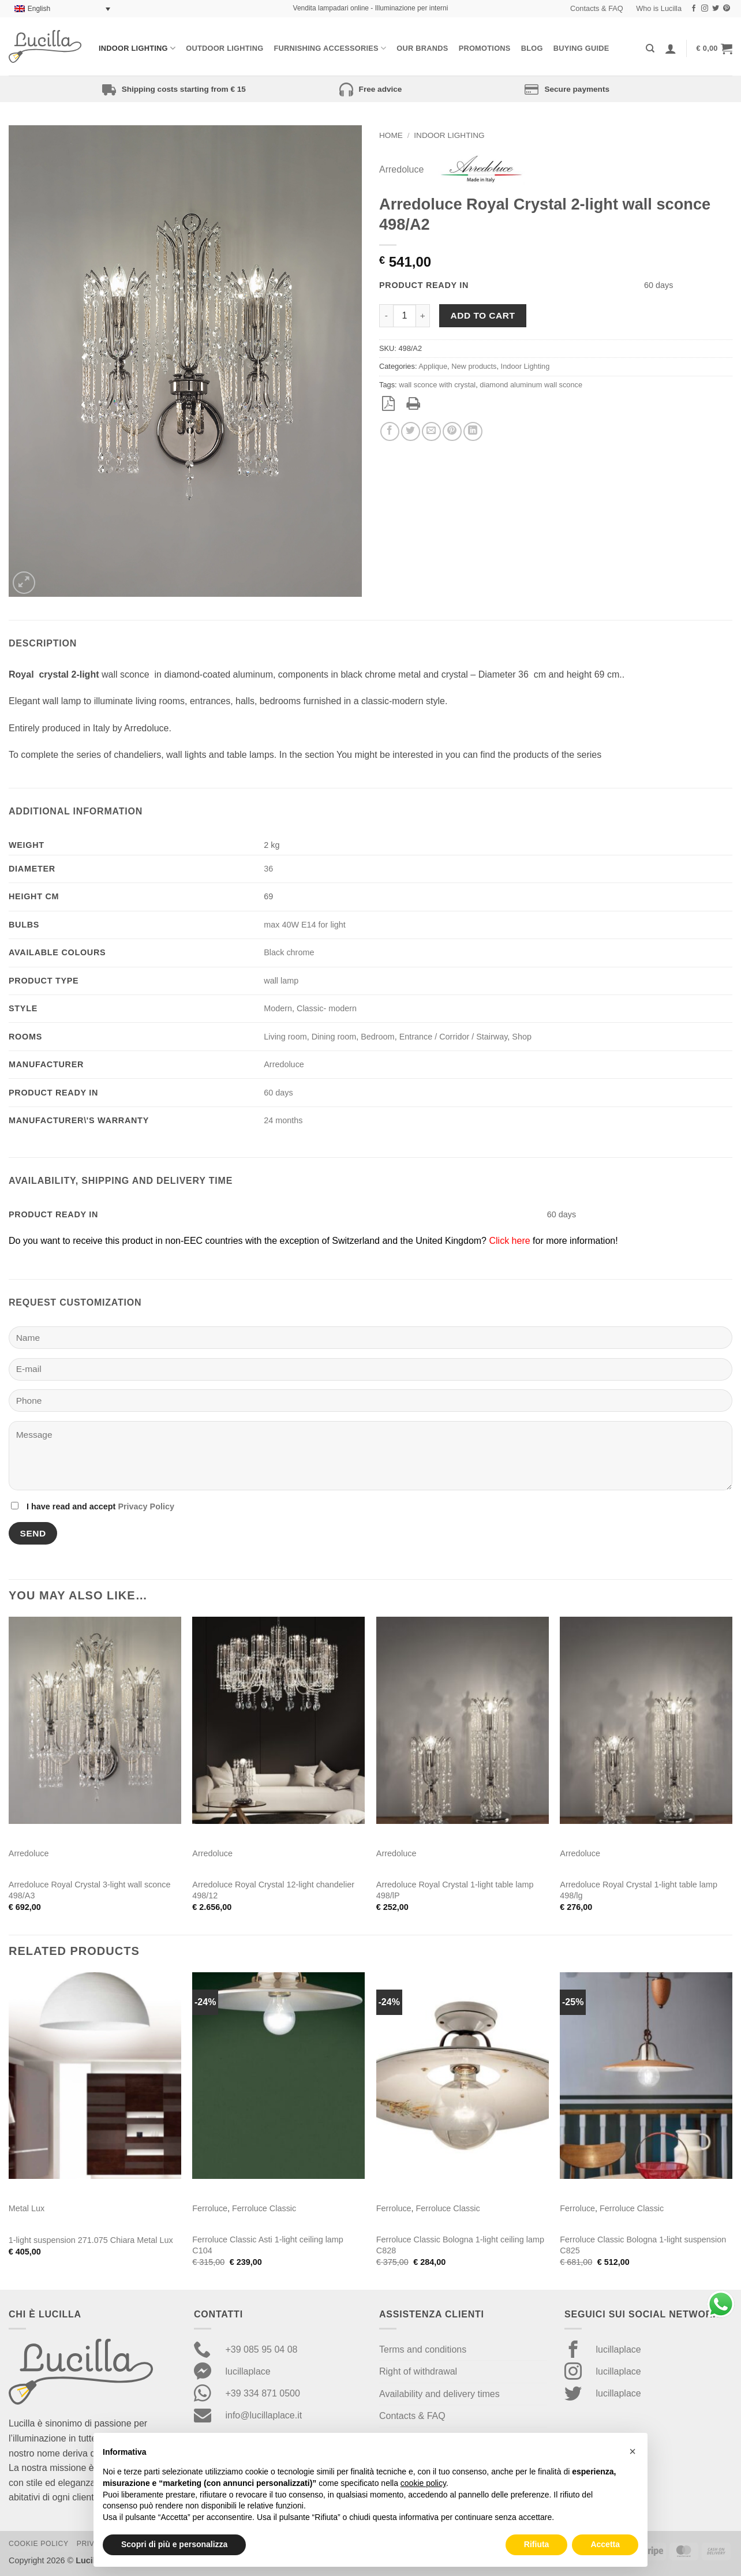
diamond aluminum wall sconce (531, 384)
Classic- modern (327, 1008)
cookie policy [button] (423, 2483)
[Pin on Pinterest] (452, 431)
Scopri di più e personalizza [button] (174, 2544)
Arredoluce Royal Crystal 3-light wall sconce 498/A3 (90, 1890)
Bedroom (377, 1036)
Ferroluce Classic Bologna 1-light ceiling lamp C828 (460, 2245)
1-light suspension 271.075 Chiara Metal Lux (91, 2240)
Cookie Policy (39, 2544)
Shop (522, 1036)
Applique (432, 366)
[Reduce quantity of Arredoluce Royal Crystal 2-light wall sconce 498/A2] (386, 315)
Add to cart (483, 315)
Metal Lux (26, 2208)
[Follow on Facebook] (693, 9)
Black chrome (289, 952)
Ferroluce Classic (264, 2208)
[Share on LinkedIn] (472, 431)
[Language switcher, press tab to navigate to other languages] (62, 9)
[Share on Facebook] (389, 431)
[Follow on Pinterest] (726, 9)
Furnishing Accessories (330, 48)
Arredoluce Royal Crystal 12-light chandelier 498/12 (273, 1890)
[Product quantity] (404, 315)
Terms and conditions (422, 2349)
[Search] (650, 48)
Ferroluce (209, 2208)
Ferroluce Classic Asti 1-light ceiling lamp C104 (267, 2245)
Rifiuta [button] (536, 2544)
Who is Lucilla (659, 8)
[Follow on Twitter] (715, 9)
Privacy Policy (146, 1506)
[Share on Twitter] (410, 431)
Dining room (334, 1036)
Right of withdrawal (418, 2371)
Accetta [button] (605, 2544)
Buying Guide (581, 48)
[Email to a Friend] (431, 431)
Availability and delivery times (439, 2394)
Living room (285, 1036)
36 (268, 868)
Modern (278, 1008)
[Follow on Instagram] (704, 9)
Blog (532, 48)
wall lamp (281, 980)
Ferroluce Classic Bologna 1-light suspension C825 (643, 2245)
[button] (714, 48)
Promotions (485, 48)
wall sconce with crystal (437, 384)
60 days (278, 1092)
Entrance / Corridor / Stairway (453, 1036)
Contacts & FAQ (596, 8)
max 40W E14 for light (305, 924)
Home (391, 135)
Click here (509, 1241)
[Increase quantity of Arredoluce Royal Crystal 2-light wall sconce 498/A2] (423, 315)
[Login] (670, 48)
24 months (283, 1120)
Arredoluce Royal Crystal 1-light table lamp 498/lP (455, 1890)
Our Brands (422, 48)
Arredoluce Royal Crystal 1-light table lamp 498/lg (638, 1890)
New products (473, 366)
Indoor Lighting (137, 48)
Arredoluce (401, 169)
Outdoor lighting (224, 48)
